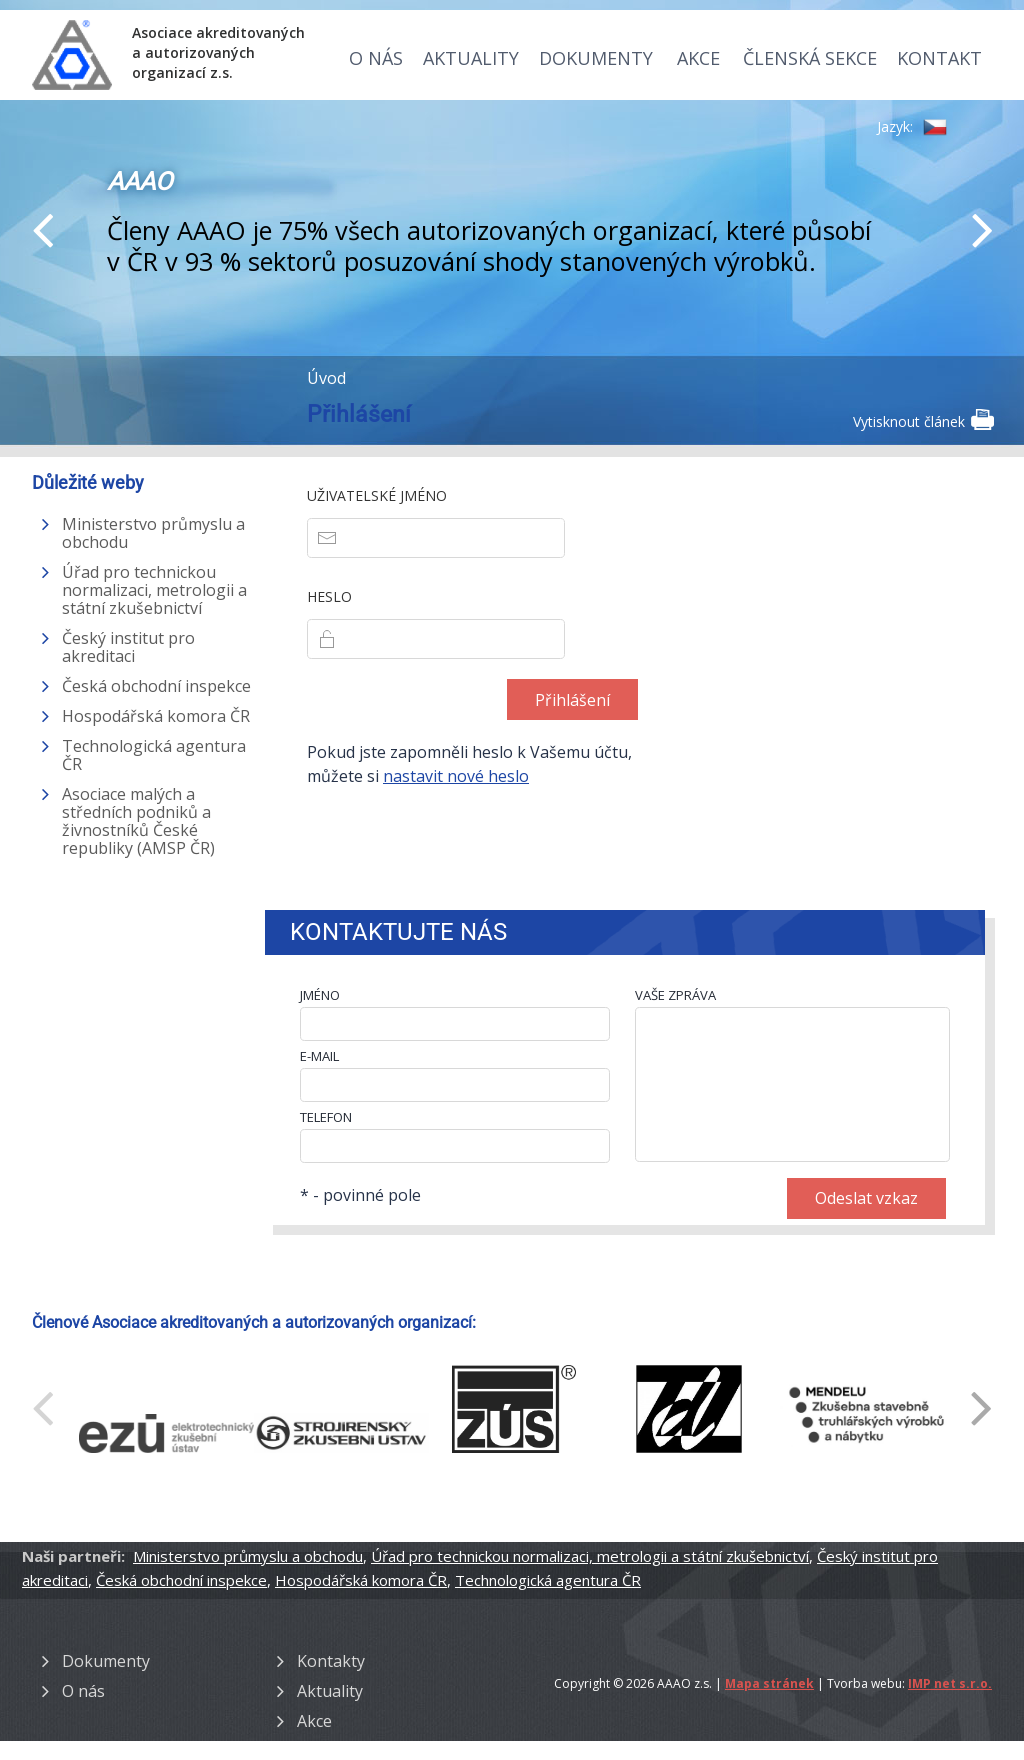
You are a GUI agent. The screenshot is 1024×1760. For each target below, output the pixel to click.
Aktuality (471, 58)
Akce (698, 58)
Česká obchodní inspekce (156, 686)
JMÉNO (320, 995)
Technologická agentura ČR (154, 755)
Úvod (326, 378)
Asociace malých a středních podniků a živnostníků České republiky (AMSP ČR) (138, 821)
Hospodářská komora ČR (156, 716)
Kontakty (331, 1661)
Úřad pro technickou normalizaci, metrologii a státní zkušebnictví (154, 590)
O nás (376, 58)
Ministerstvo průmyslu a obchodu (153, 533)
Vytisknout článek (922, 420)
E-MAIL (319, 1056)
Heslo (329, 596)
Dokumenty (596, 58)
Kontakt (939, 58)
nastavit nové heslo (456, 776)
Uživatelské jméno (377, 495)
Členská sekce (810, 58)
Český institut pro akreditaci (128, 647)
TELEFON (326, 1117)
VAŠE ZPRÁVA (675, 995)
